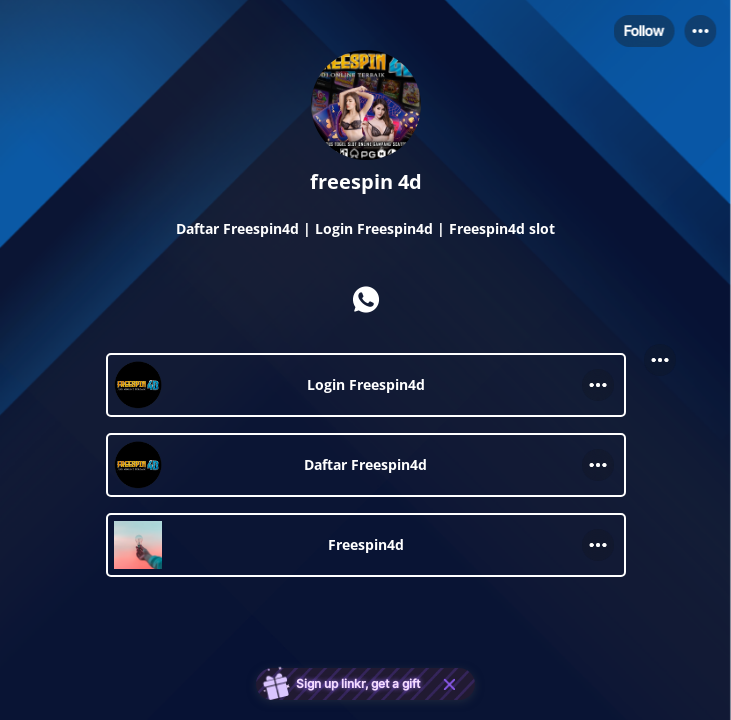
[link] (366, 385)
